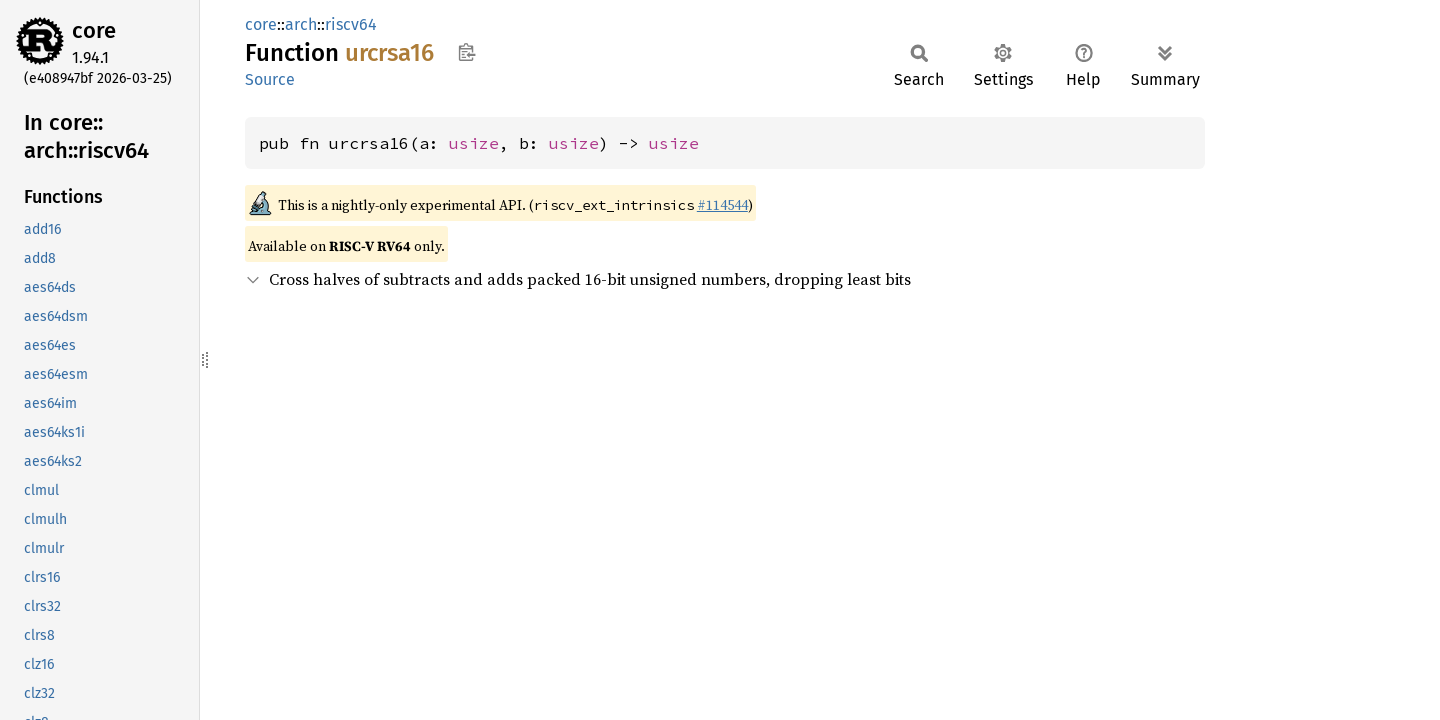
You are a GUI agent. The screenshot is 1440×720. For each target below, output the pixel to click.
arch (301, 24)
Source (270, 79)
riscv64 (351, 24)
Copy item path (466, 52)
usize (474, 143)
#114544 (722, 205)
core (94, 30)
